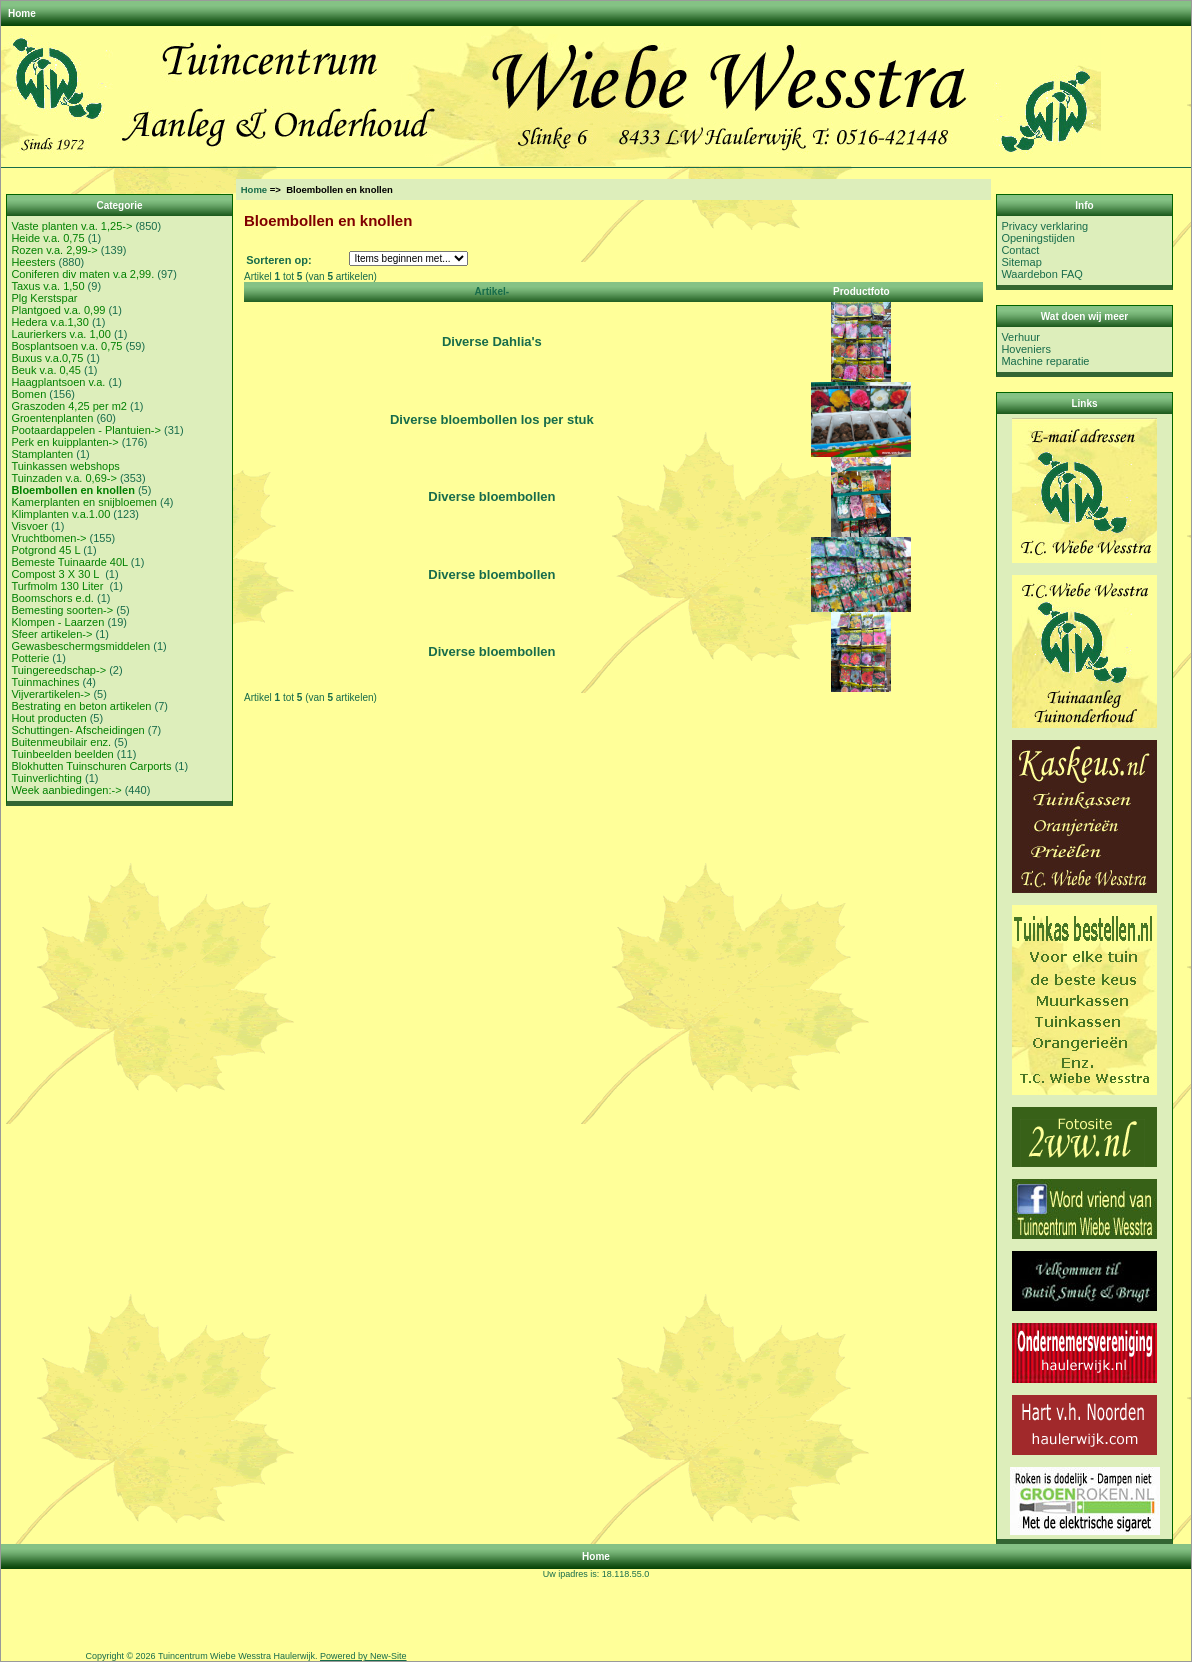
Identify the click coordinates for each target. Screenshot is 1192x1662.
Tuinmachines (45, 682)
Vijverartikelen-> (50, 694)
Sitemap (1021, 262)
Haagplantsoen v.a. (58, 382)
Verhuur (1020, 337)
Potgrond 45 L (45, 550)
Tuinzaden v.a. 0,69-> (63, 478)
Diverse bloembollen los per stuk (492, 419)
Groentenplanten (52, 418)
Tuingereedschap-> (58, 670)
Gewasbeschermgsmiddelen (80, 646)
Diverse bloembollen (491, 496)
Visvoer (29, 526)
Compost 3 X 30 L (56, 574)
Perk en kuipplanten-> (64, 442)
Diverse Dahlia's (492, 341)
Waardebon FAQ (1042, 274)
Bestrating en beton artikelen (81, 706)
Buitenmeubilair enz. (61, 742)
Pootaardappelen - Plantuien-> (86, 430)
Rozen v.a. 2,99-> (54, 250)
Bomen (28, 394)
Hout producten (48, 718)
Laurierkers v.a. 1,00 (60, 334)
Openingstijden (1037, 238)
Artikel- (492, 291)
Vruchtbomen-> (48, 538)
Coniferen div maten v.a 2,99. (82, 274)
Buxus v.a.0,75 (47, 358)
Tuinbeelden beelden (62, 754)
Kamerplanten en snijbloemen (84, 502)
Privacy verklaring (1044, 226)
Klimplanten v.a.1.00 (60, 514)
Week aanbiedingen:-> (66, 790)
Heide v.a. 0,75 (47, 238)
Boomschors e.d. (52, 598)
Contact (1020, 250)
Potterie (30, 658)
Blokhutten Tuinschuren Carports (91, 766)
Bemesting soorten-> (62, 610)
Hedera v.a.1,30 (49, 322)
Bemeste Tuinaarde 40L (69, 562)
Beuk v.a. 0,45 (46, 370)
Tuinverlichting (46, 778)
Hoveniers (1026, 349)
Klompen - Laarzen (57, 622)
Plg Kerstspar (44, 298)
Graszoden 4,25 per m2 (69, 406)
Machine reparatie (1045, 361)
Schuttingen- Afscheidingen (77, 730)
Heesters (33, 262)
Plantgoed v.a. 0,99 (58, 310)
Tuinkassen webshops (65, 466)
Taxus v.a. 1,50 (47, 286)
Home (22, 13)
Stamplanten (42, 454)
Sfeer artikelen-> (51, 634)
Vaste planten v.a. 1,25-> (71, 226)
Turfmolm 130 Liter (58, 586)
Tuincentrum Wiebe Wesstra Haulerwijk (236, 1656)
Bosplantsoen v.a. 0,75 (66, 346)
